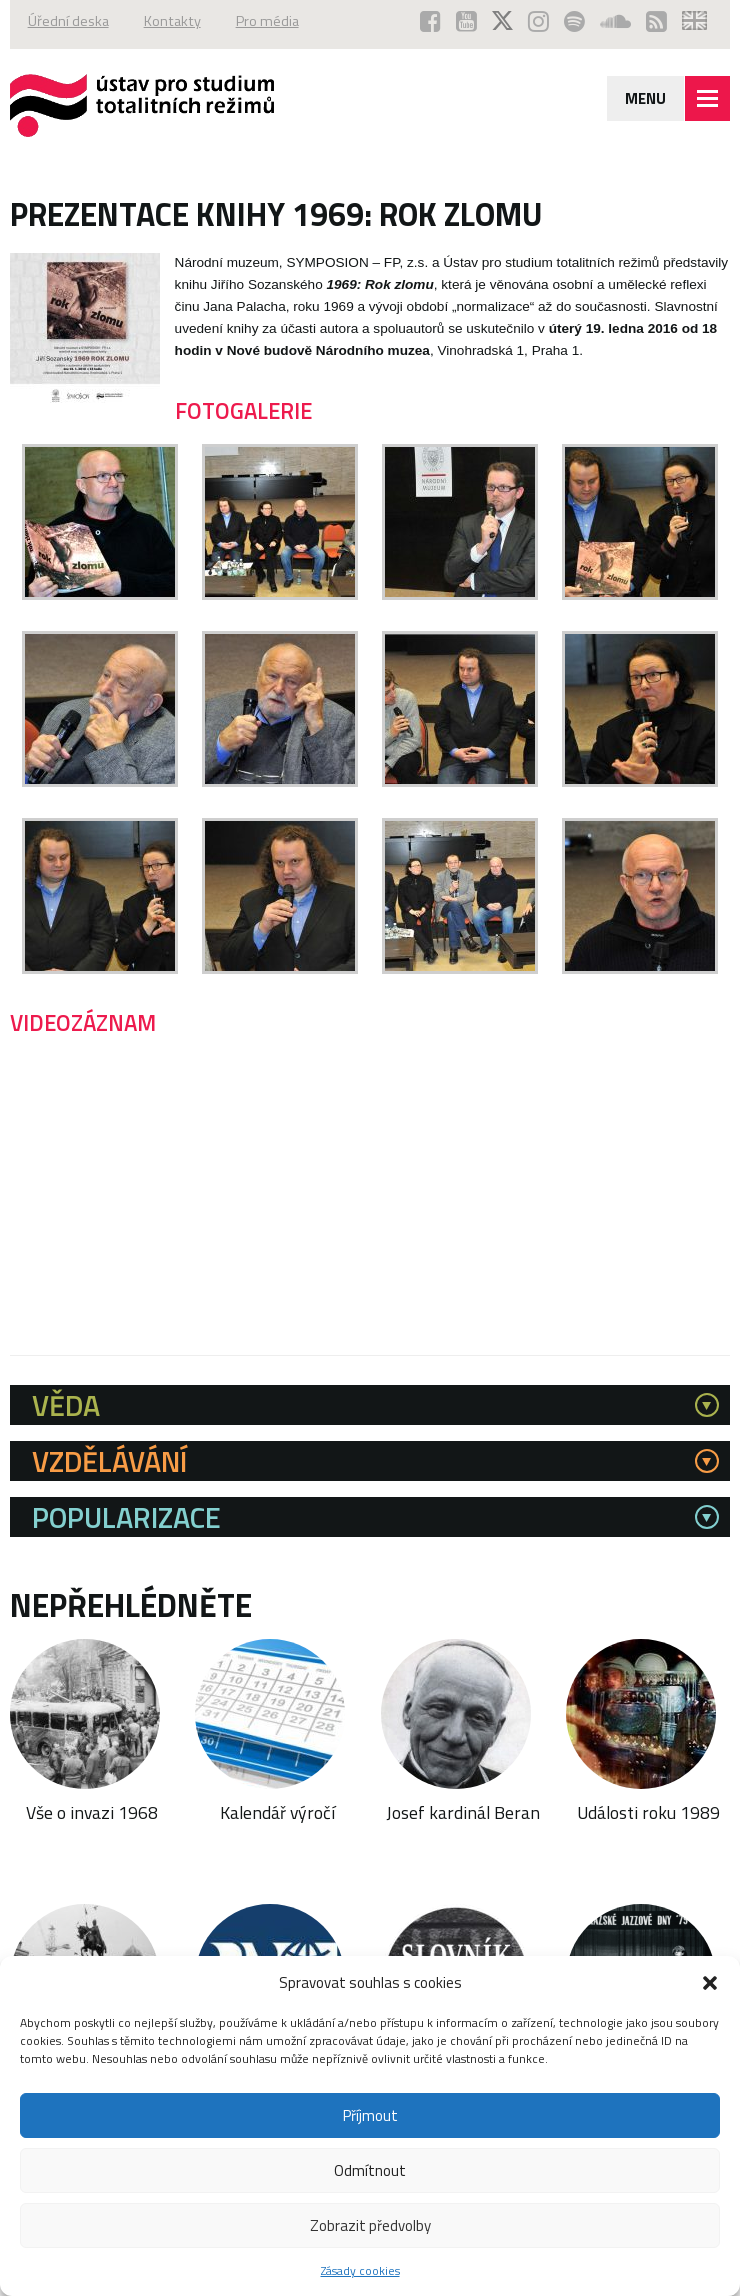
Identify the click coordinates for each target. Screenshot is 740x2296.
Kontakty (172, 21)
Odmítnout (370, 2170)
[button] (710, 1983)
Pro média (267, 21)
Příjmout (370, 2115)
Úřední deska (68, 21)
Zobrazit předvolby (370, 2225)
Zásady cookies (360, 2270)
